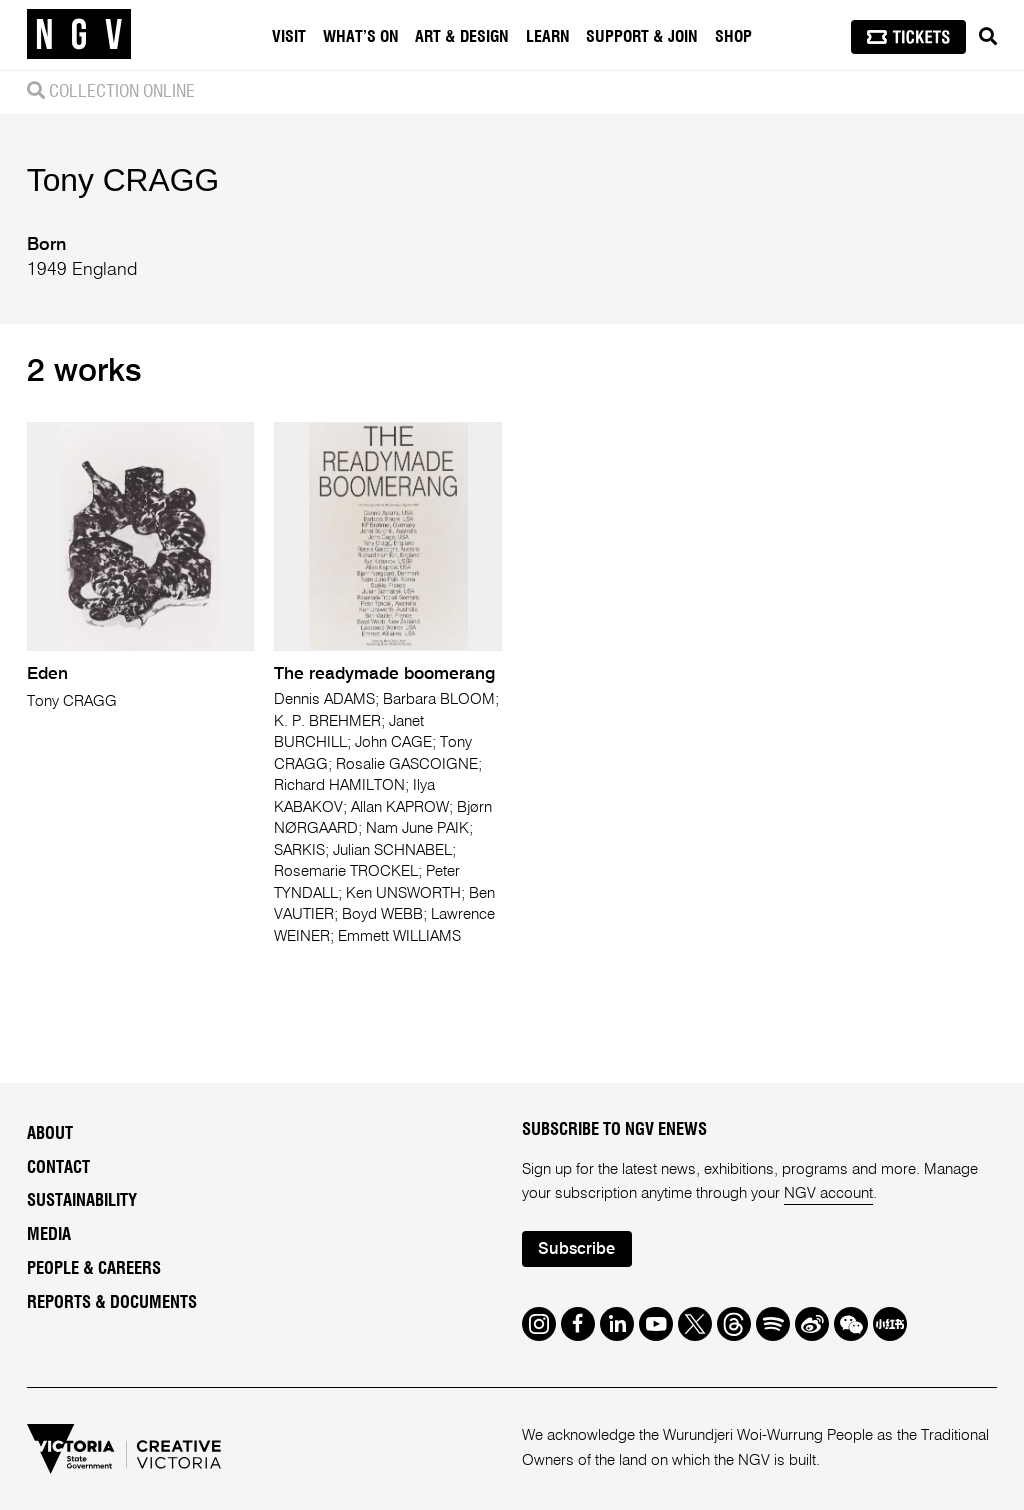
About (50, 1134)
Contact (58, 1168)
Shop (733, 37)
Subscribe (576, 1249)
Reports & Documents (112, 1303)
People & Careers (94, 1269)
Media (49, 1235)
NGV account (828, 1193)
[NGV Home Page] (79, 35)
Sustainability (82, 1201)
